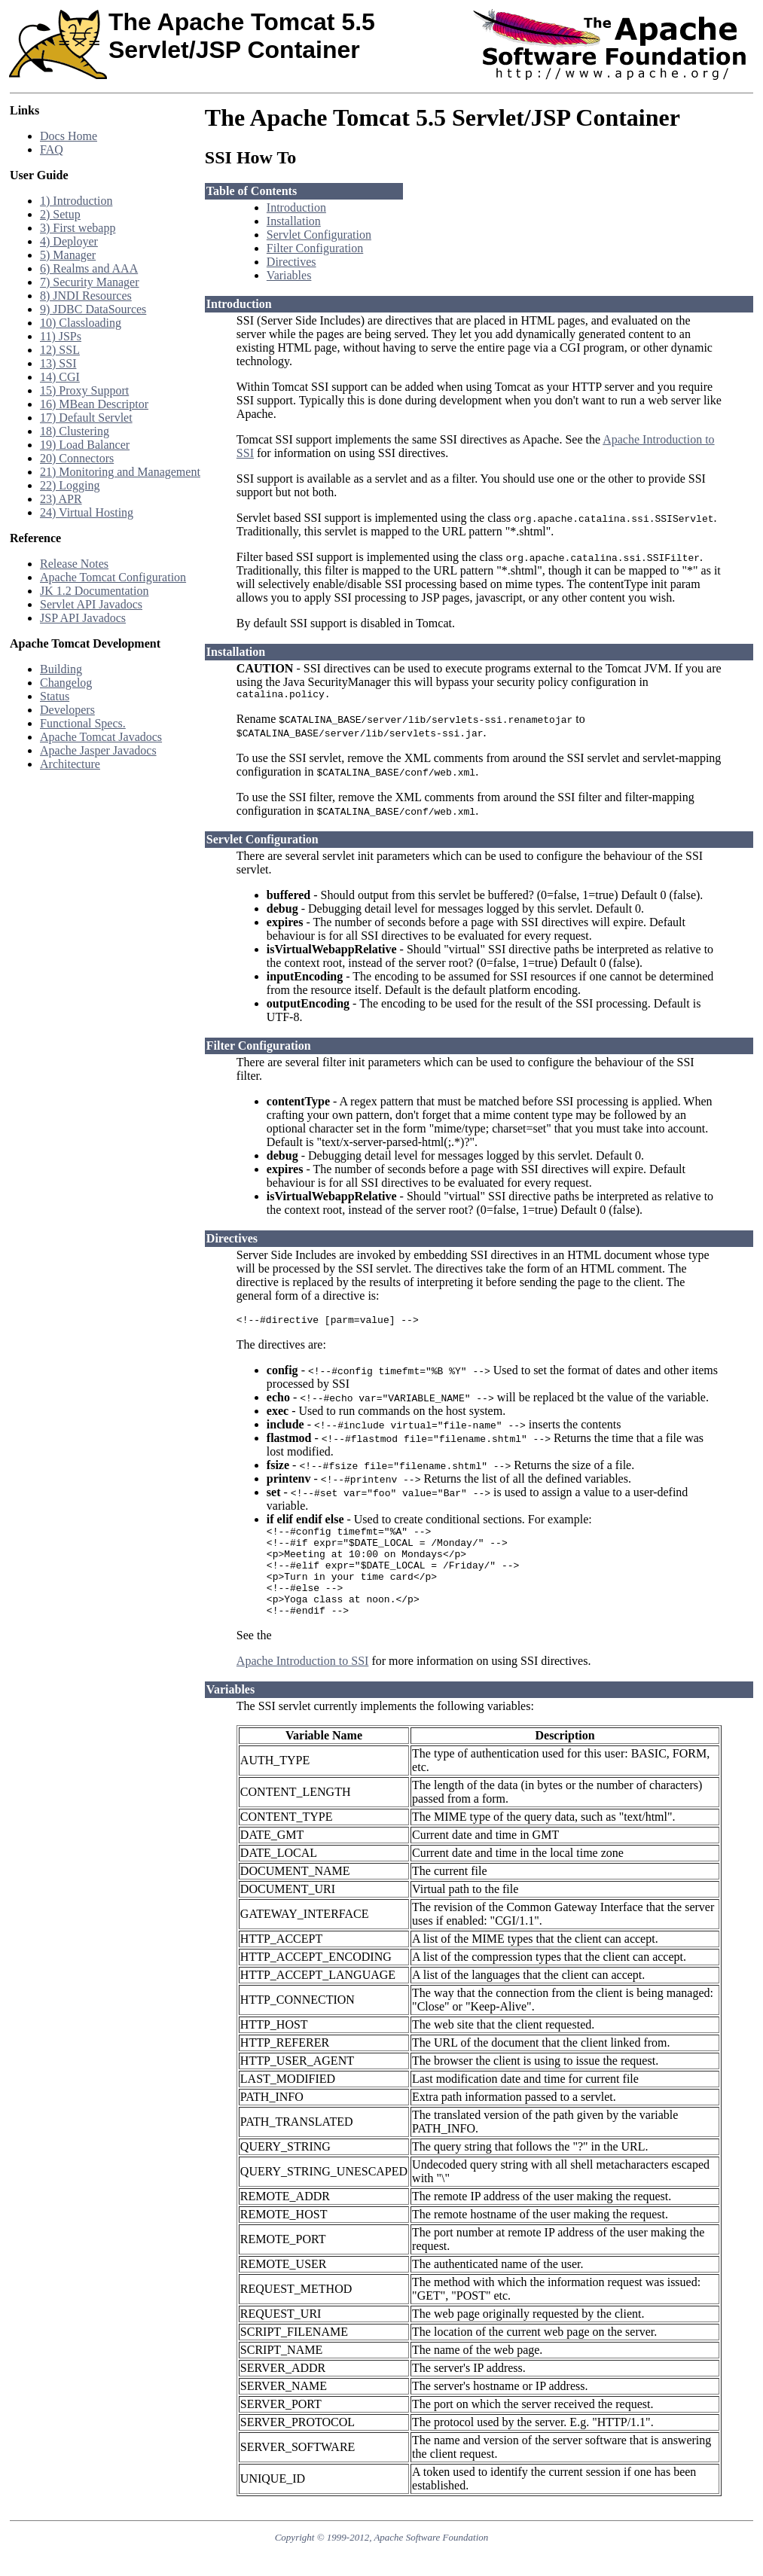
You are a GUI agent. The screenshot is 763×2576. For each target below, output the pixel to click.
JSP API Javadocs (83, 617)
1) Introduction (76, 200)
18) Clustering (74, 431)
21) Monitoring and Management (120, 471)
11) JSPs (60, 336)
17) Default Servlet (86, 417)
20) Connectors (77, 458)
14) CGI (60, 376)
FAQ (51, 149)
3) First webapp (77, 227)
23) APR (61, 498)
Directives (291, 261)
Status (54, 696)
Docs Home (68, 136)
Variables (289, 275)
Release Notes (74, 563)
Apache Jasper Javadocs (98, 750)
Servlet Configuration (319, 234)
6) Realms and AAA (89, 268)
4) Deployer (69, 241)
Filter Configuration (315, 248)
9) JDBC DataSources (93, 309)
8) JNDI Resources (86, 295)
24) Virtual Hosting (86, 512)
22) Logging (70, 485)
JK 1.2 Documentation (94, 590)
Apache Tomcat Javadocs (101, 736)
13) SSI (58, 363)
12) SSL (60, 349)
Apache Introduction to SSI (303, 1683)
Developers (67, 709)
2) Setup (60, 214)
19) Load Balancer (85, 444)
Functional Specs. (83, 723)
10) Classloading (80, 322)
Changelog (66, 682)
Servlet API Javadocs (91, 604)
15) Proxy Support (84, 390)
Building (61, 669)
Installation (294, 221)
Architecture (70, 764)
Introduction (296, 207)
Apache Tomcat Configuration (113, 577)
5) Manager (68, 254)
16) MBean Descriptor (94, 404)
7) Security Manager (89, 282)
